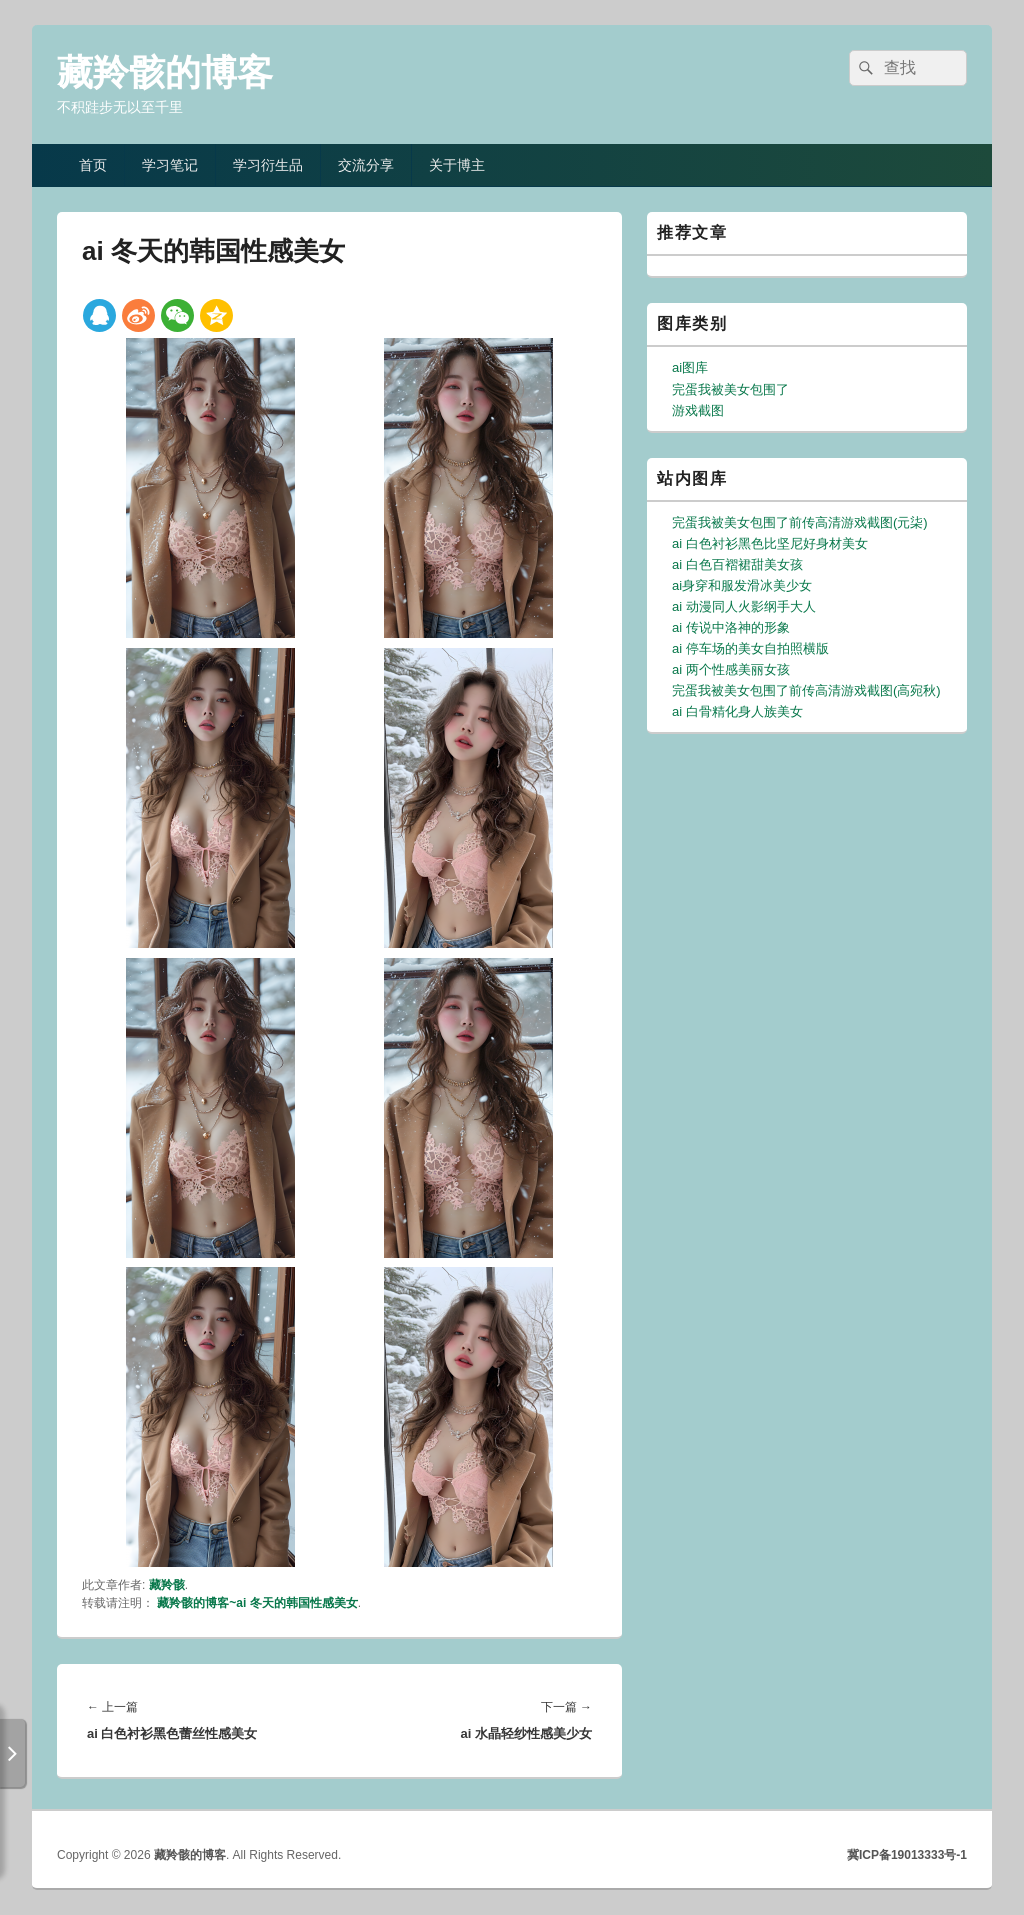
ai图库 (690, 367)
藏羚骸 (167, 1585)
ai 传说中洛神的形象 (731, 627)
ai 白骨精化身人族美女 (737, 711)
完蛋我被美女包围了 (730, 389)
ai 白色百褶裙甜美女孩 (737, 564)
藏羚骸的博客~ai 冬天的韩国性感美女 (257, 1603)
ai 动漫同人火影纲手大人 (744, 606)
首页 (93, 165)
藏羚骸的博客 (165, 72)
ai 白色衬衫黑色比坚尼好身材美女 (770, 543)
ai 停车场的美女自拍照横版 (750, 648)
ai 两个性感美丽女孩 (731, 669)
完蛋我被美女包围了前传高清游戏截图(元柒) (800, 522)
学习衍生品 (268, 165)
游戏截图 (698, 410)
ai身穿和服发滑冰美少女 (742, 585)
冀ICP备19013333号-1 (907, 1855)
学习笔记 (170, 165)
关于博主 (457, 165)
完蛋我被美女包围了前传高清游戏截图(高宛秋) (806, 690)
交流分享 (366, 165)
